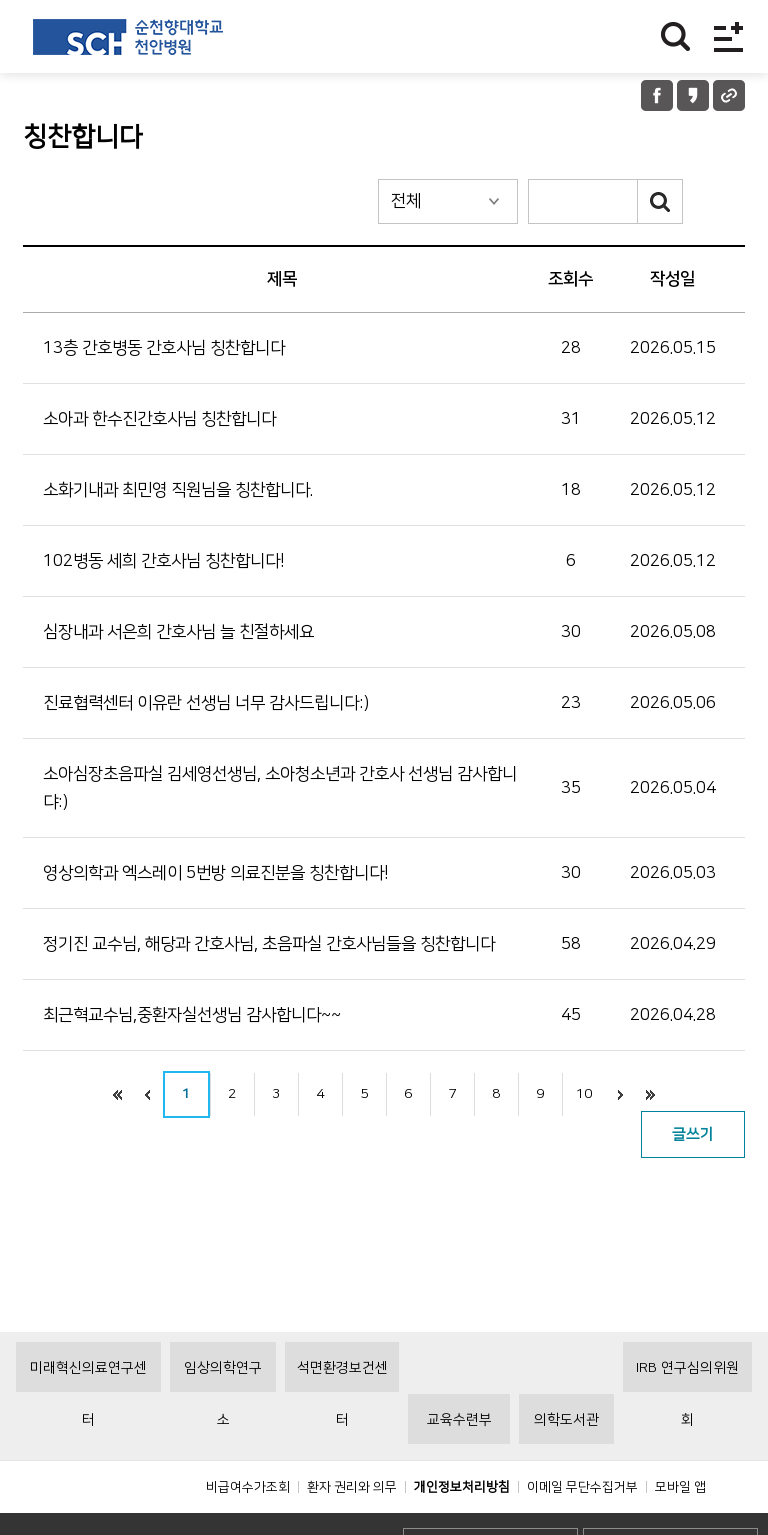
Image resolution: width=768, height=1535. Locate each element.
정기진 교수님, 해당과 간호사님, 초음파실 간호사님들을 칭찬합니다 (269, 944)
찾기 (675, 36)
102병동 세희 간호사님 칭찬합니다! (164, 561)
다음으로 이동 (621, 1094)
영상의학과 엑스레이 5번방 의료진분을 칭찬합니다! (216, 873)
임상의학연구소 (223, 1421)
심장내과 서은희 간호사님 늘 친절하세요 (178, 632)
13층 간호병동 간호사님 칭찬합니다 (164, 348)
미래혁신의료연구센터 (88, 1421)
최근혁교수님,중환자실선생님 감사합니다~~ (192, 1015)
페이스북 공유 (657, 95)
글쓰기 (693, 1134)
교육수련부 (459, 1465)
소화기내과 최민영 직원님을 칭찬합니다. (178, 490)
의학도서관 (566, 1465)
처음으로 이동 (118, 1094)
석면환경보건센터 (342, 1421)
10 (584, 1094)
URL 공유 (729, 95)
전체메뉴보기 (728, 36)
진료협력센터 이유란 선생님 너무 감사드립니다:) (206, 703)
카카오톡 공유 (693, 95)
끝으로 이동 (651, 1094)
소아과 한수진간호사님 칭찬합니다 (159, 419)
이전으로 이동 (148, 1094)
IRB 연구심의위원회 (687, 1421)
